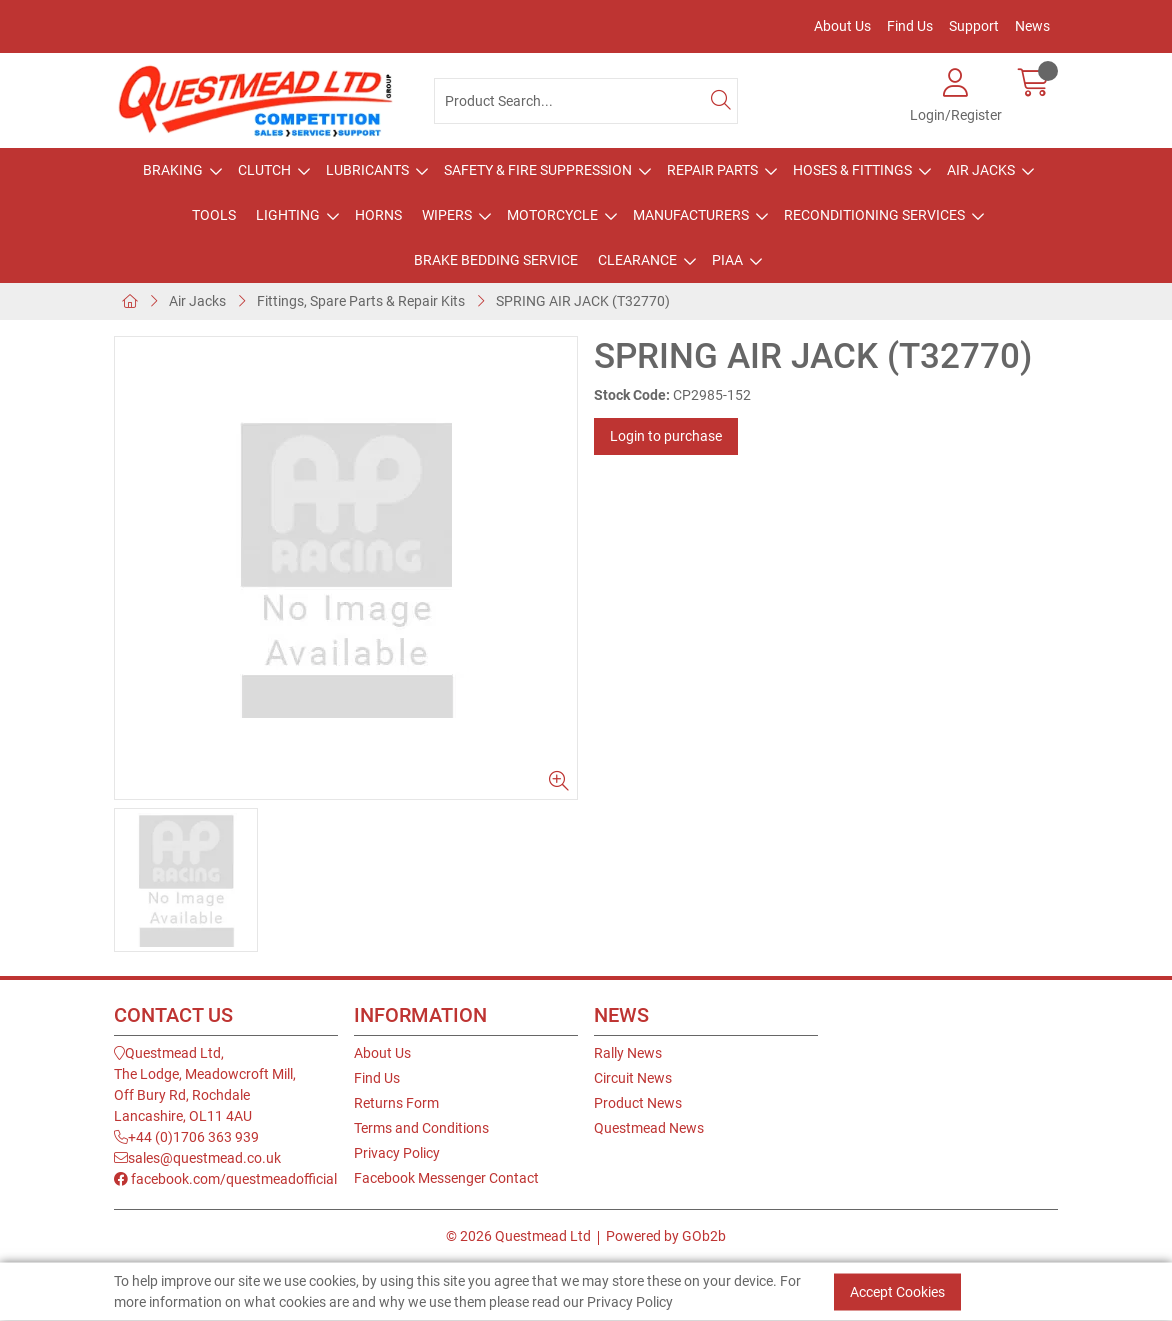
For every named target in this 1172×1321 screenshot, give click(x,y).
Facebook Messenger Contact (446, 1178)
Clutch (264, 170)
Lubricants (367, 170)
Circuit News (633, 1078)
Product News (638, 1103)
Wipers (447, 215)
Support (974, 26)
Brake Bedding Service (496, 260)
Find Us (910, 26)
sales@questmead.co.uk (197, 1158)
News (1032, 26)
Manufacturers (691, 215)
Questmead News (649, 1128)
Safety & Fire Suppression (538, 170)
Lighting (288, 215)
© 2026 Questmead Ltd (518, 1236)
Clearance (637, 260)
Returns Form (396, 1103)
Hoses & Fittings (852, 170)
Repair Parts (712, 170)
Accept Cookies (897, 1292)
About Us (842, 26)
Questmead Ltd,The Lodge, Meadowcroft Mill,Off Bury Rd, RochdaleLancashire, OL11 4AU (205, 1084)
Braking (173, 170)
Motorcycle (552, 215)
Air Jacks (981, 170)
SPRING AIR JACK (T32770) (583, 301)
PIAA (727, 260)
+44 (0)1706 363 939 (186, 1137)
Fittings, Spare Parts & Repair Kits (361, 301)
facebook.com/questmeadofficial (225, 1179)
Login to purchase (666, 436)
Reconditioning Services (874, 215)
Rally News (628, 1053)
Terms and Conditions (421, 1128)
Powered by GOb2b (666, 1236)
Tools (214, 215)
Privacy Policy (397, 1153)
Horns (378, 215)
